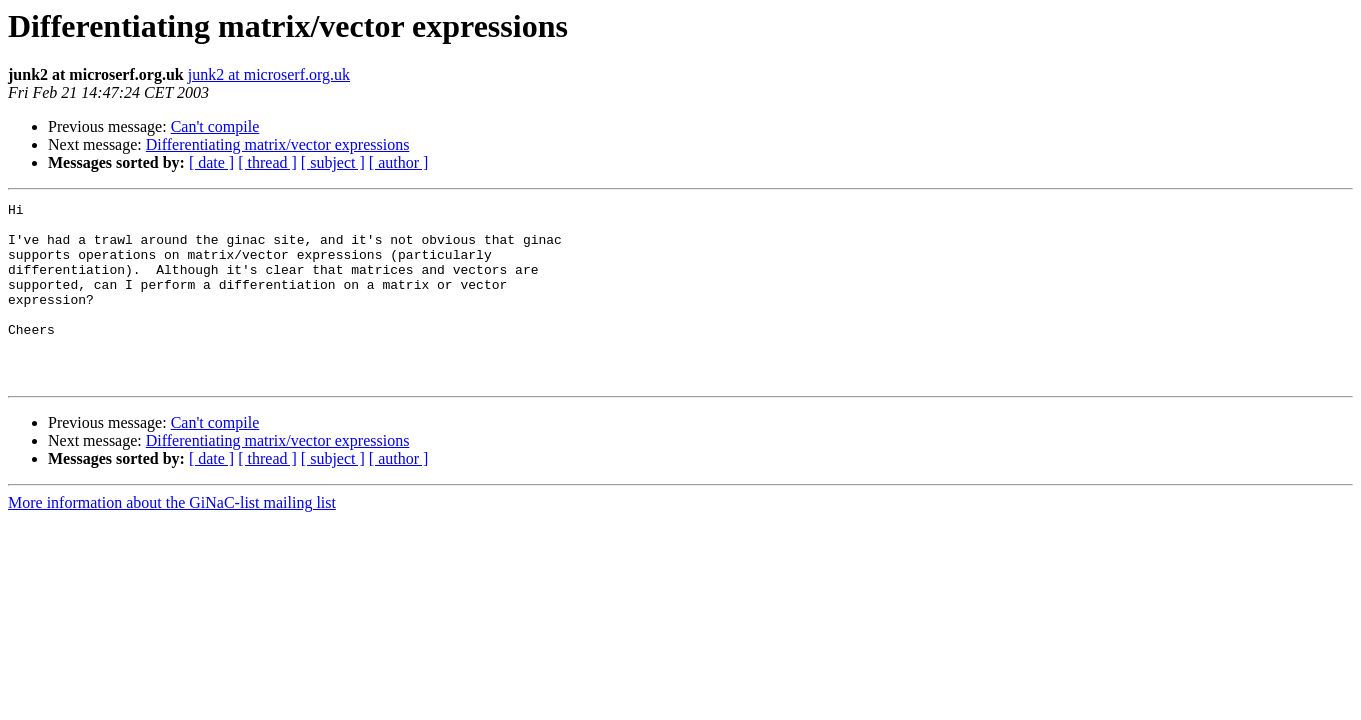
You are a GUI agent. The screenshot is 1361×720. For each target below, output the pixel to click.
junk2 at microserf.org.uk (269, 74)
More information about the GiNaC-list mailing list (172, 538)
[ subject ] (333, 162)
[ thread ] (267, 162)
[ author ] (399, 162)
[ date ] (211, 162)
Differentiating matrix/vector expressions (278, 144)
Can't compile (215, 126)
